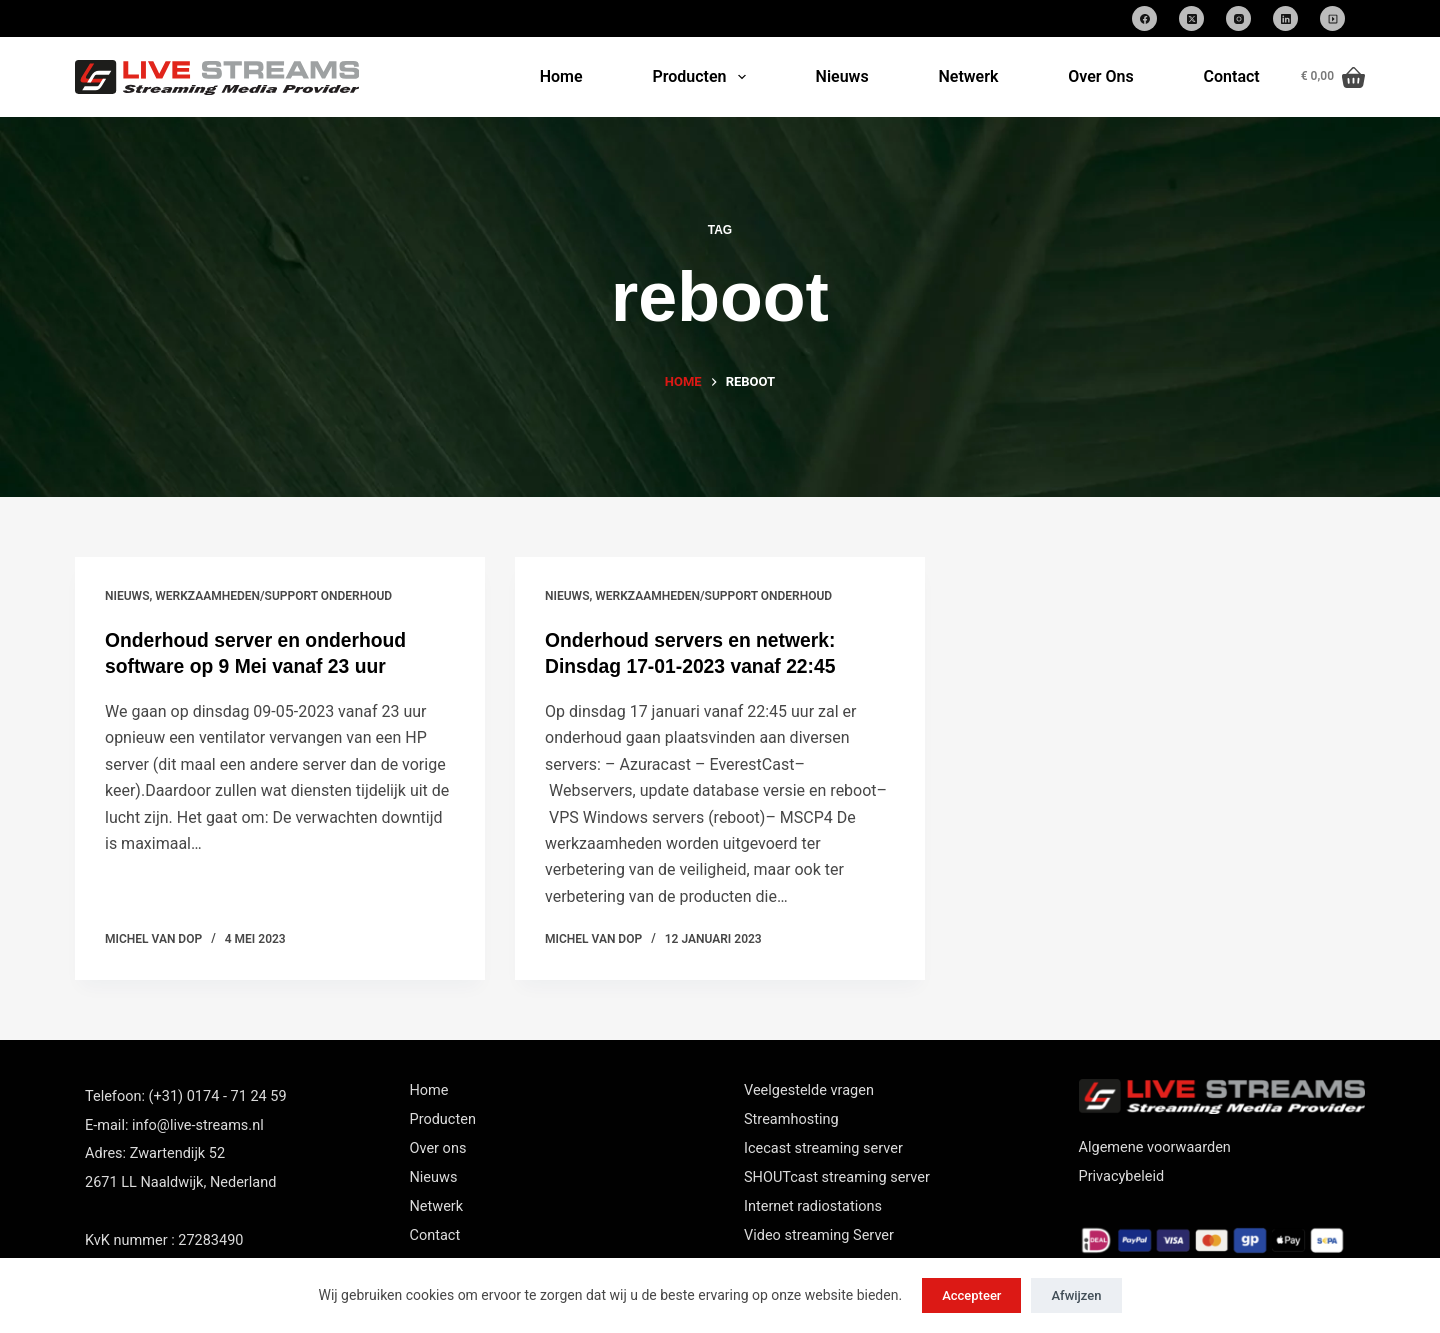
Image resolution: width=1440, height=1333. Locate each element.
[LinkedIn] (1285, 18)
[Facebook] (1144, 18)
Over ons (438, 1148)
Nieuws (842, 76)
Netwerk (968, 76)
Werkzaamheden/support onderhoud (273, 596)
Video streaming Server (819, 1235)
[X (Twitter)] (1191, 18)
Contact (1232, 76)
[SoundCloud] (1332, 18)
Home (561, 76)
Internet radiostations (813, 1206)
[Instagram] (1238, 18)
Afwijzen (1076, 1295)
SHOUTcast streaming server (837, 1177)
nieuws (127, 596)
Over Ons (1100, 76)
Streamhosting (791, 1119)
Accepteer (971, 1295)
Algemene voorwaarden (1155, 1147)
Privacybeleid (1122, 1176)
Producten (702, 77)
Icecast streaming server (823, 1148)
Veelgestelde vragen (809, 1090)
